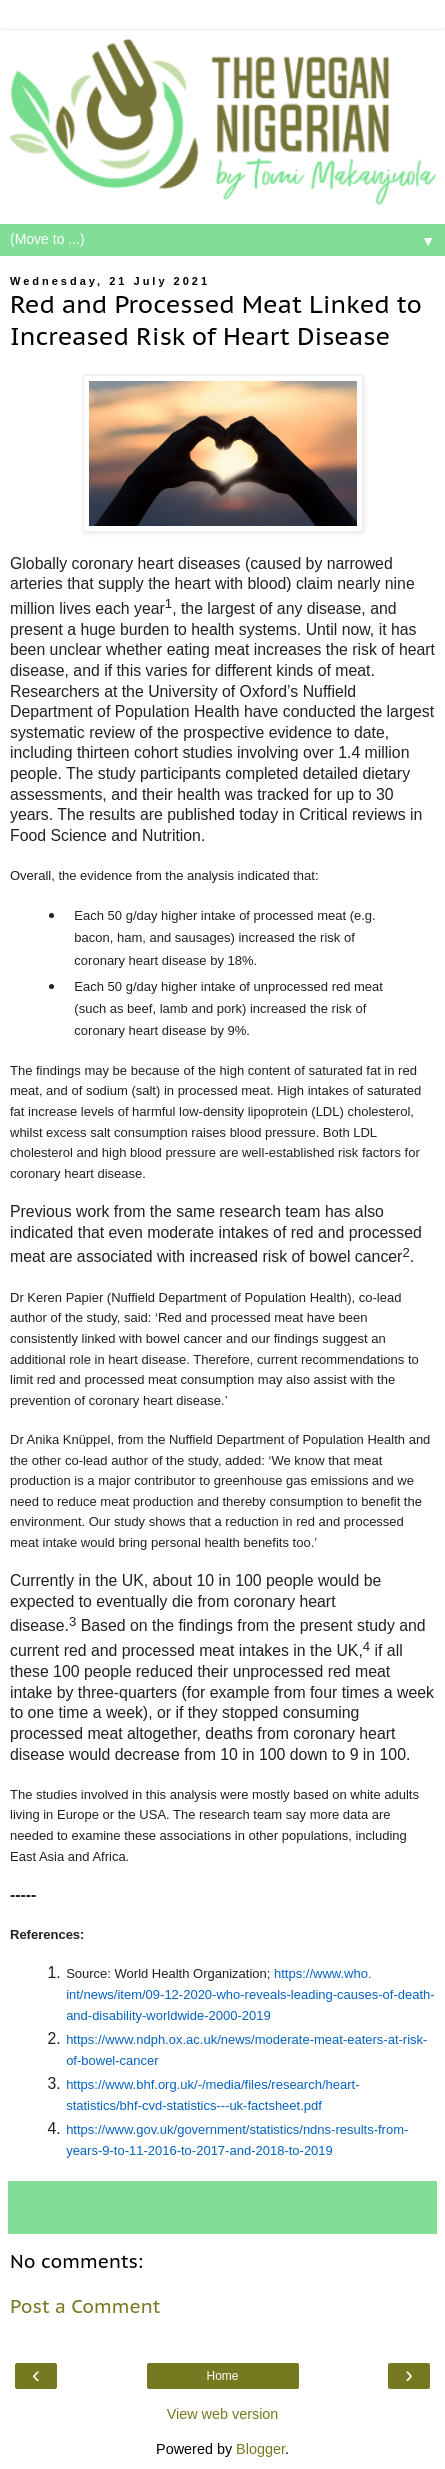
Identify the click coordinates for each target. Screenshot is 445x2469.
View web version (223, 2414)
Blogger (260, 2449)
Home (222, 2376)
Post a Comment (85, 2306)
